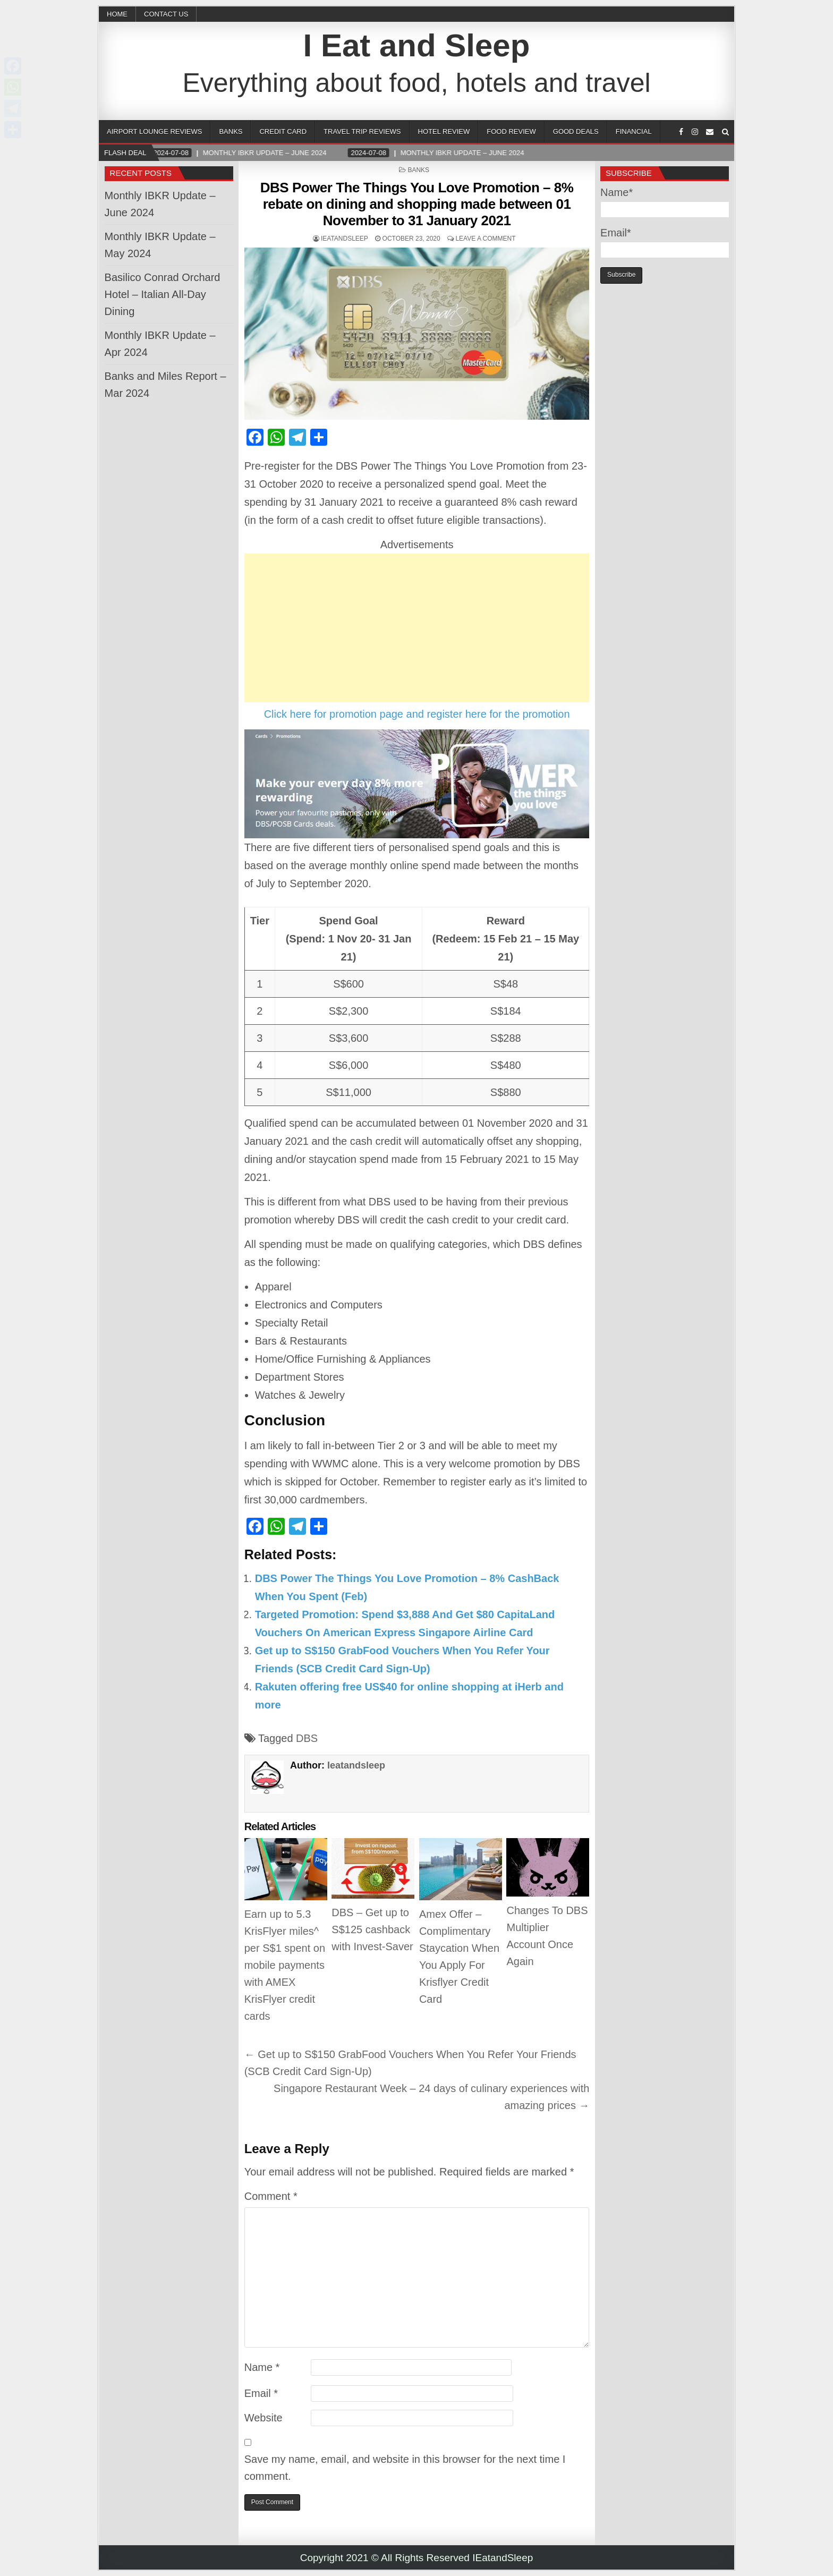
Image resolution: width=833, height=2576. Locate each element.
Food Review (511, 131)
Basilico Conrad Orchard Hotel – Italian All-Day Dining (162, 294)
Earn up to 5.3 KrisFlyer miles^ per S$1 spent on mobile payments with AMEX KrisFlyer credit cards (284, 1965)
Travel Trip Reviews (362, 131)
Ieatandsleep (344, 238)
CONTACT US (166, 14)
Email (261, 2393)
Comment (271, 2196)
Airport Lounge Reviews (154, 131)
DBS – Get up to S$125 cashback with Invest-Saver (372, 1929)
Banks (230, 131)
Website (263, 2418)
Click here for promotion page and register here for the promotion (417, 714)
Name (262, 2367)
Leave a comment (485, 238)
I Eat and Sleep (416, 45)
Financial (634, 131)
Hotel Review (444, 131)
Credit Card (283, 131)
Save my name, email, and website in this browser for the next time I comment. (405, 2467)
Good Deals (576, 131)
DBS (307, 1738)
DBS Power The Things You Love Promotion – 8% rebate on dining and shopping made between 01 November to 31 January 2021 (417, 204)
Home (117, 14)
